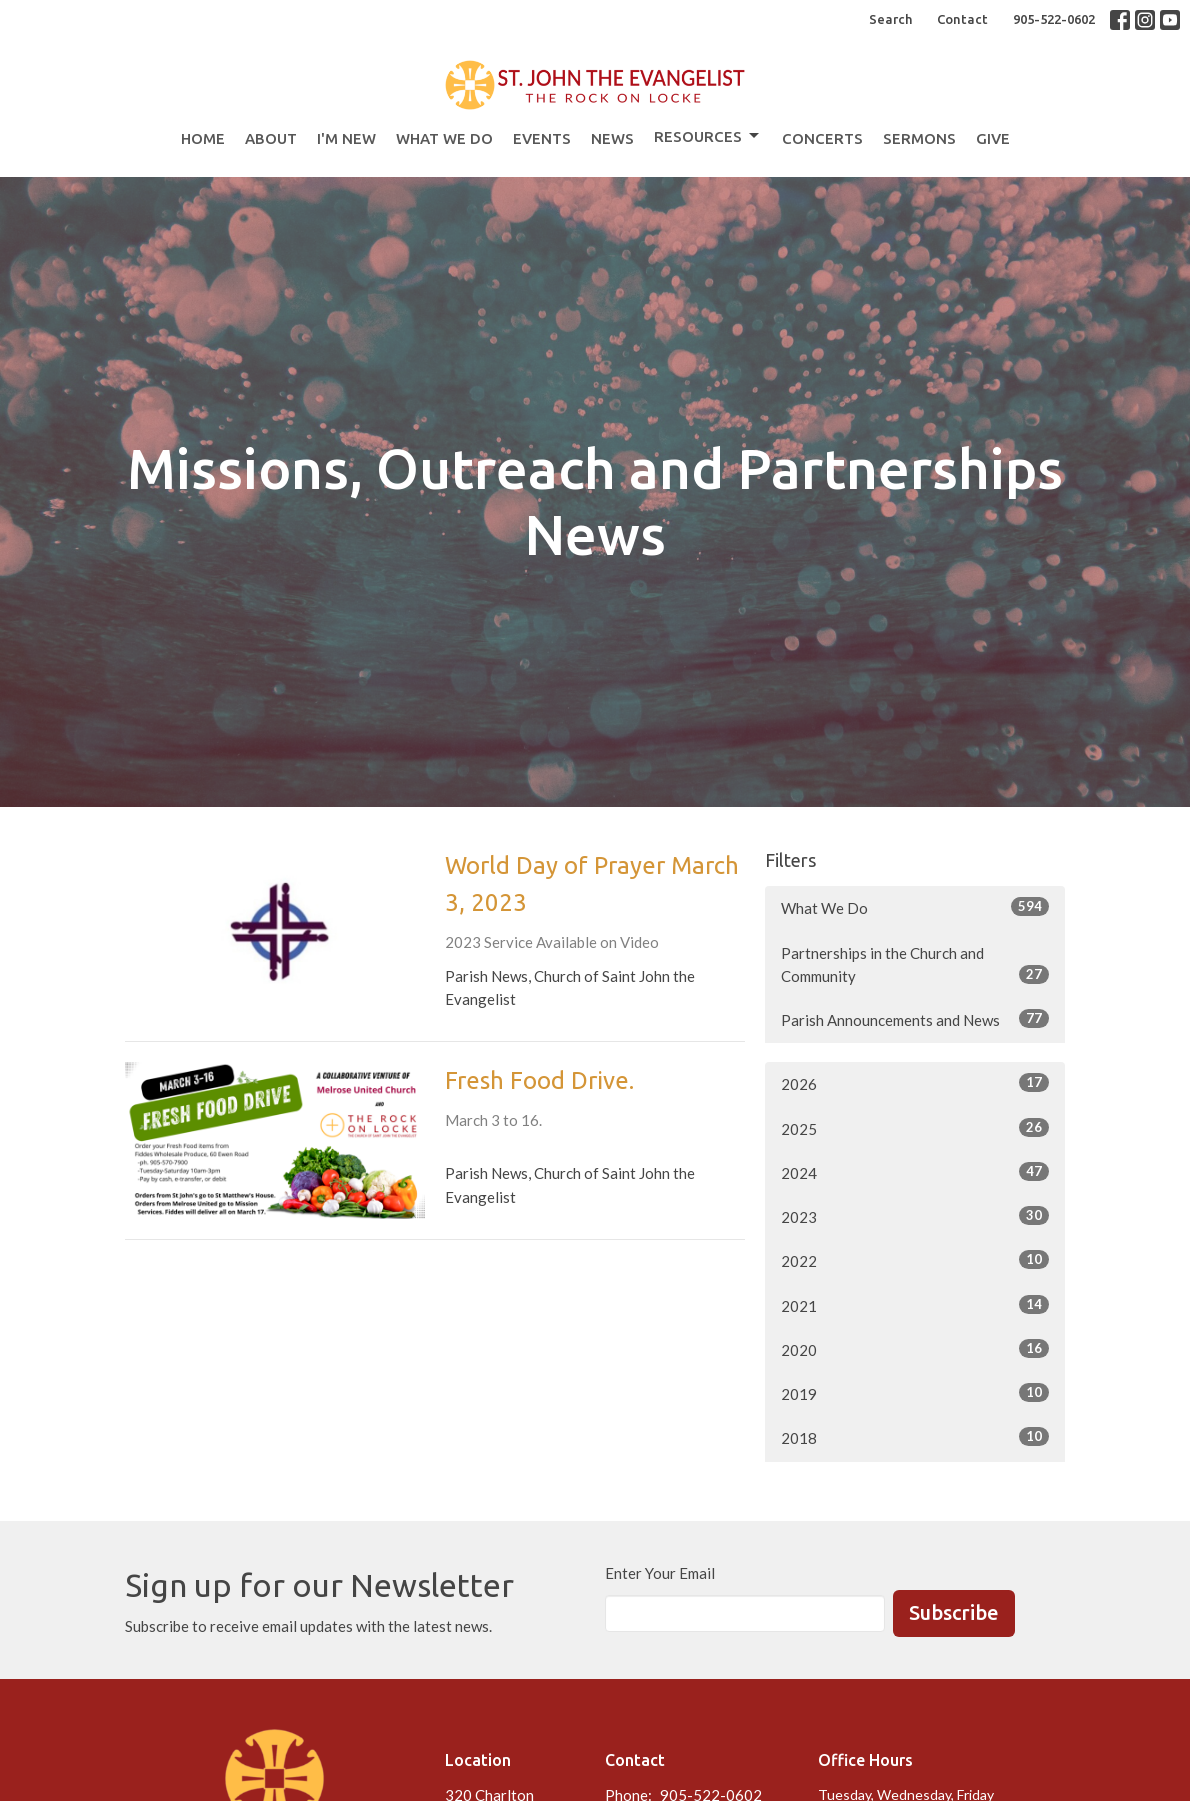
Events (542, 138)
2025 (915, 1128)
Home (203, 138)
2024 (915, 1172)
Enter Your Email (660, 1573)
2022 (915, 1260)
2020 (915, 1349)
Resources (708, 136)
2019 (915, 1393)
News (612, 138)
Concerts (822, 138)
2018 (915, 1437)
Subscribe (954, 1612)
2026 (915, 1083)
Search (890, 19)
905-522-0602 (1054, 19)
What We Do (444, 138)
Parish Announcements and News (915, 1019)
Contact (962, 19)
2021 (915, 1305)
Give (993, 138)
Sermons (919, 138)
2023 (915, 1216)
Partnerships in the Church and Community (915, 964)
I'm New (346, 138)
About (271, 138)
